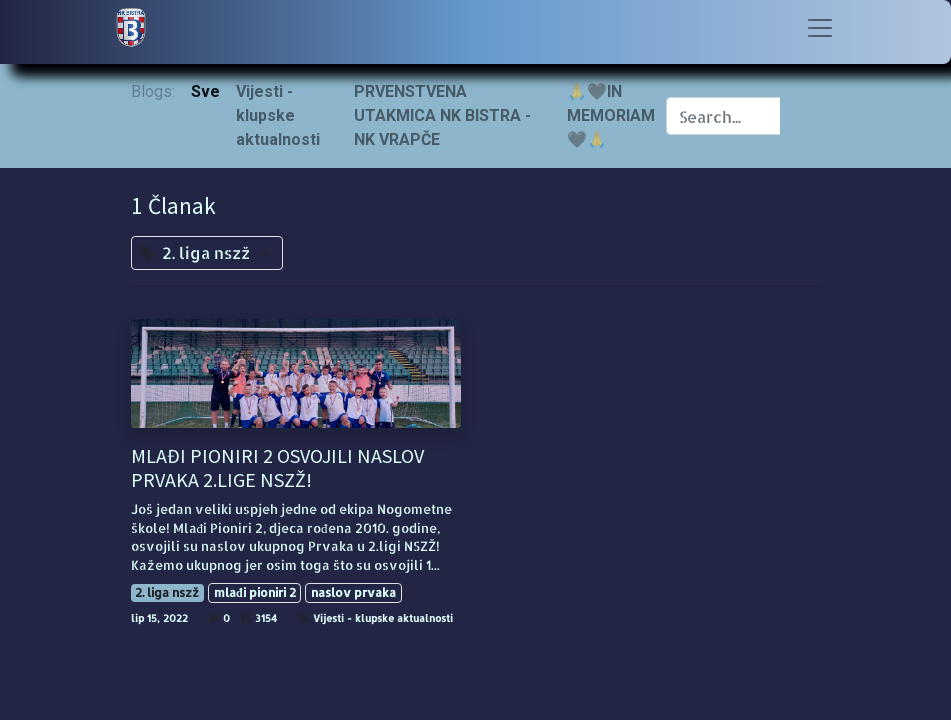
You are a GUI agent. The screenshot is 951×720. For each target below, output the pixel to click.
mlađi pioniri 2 (255, 592)
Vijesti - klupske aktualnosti (383, 618)
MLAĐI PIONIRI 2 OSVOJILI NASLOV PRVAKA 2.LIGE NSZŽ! (277, 468)
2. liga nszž (167, 592)
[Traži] (800, 116)
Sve (205, 91)
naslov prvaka (353, 592)
